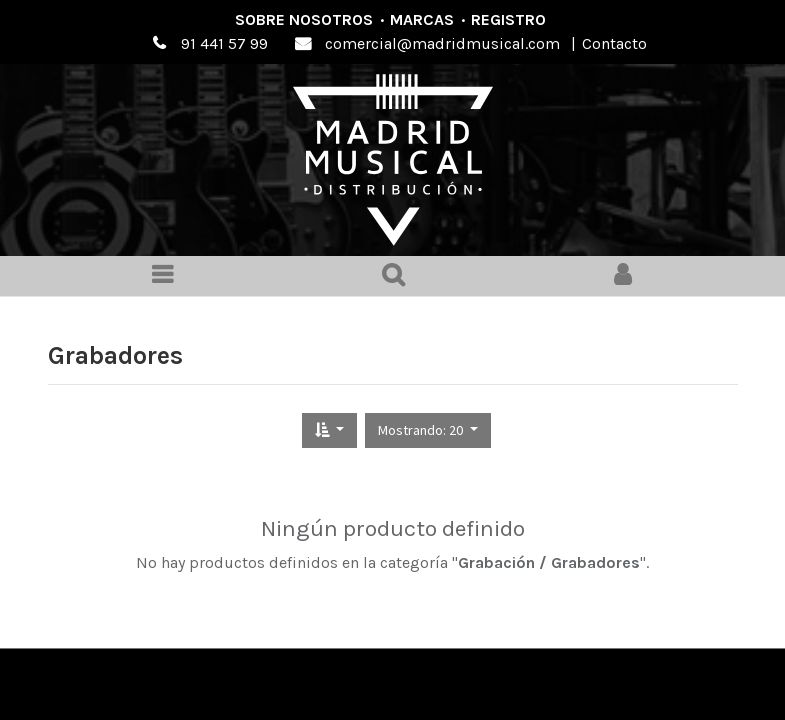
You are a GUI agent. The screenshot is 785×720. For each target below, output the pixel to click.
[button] (329, 430)
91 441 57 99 (224, 43)
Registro (508, 19)
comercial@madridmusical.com (442, 43)
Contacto (614, 43)
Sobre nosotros (304, 19)
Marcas (422, 19)
